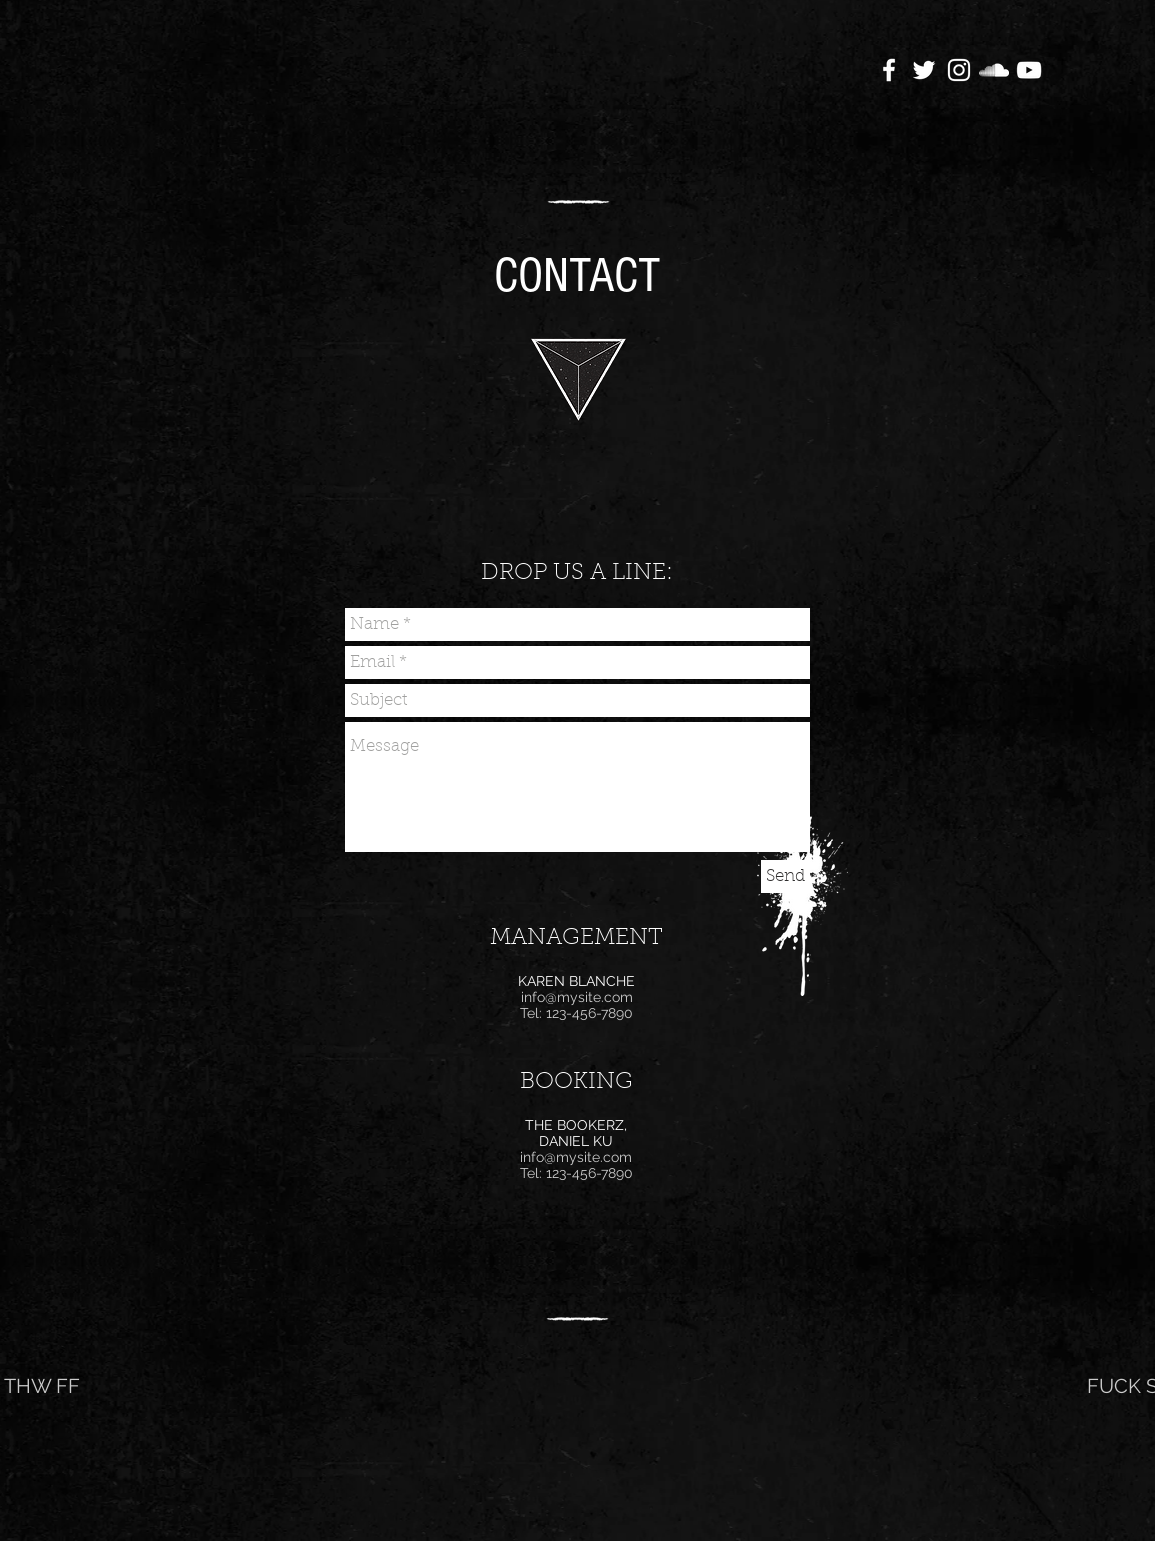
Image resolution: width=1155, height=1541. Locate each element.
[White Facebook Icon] (889, 70)
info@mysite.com (577, 997)
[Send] (785, 876)
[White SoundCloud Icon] (994, 70)
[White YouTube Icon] (1029, 70)
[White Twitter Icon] (924, 70)
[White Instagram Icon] (959, 70)
